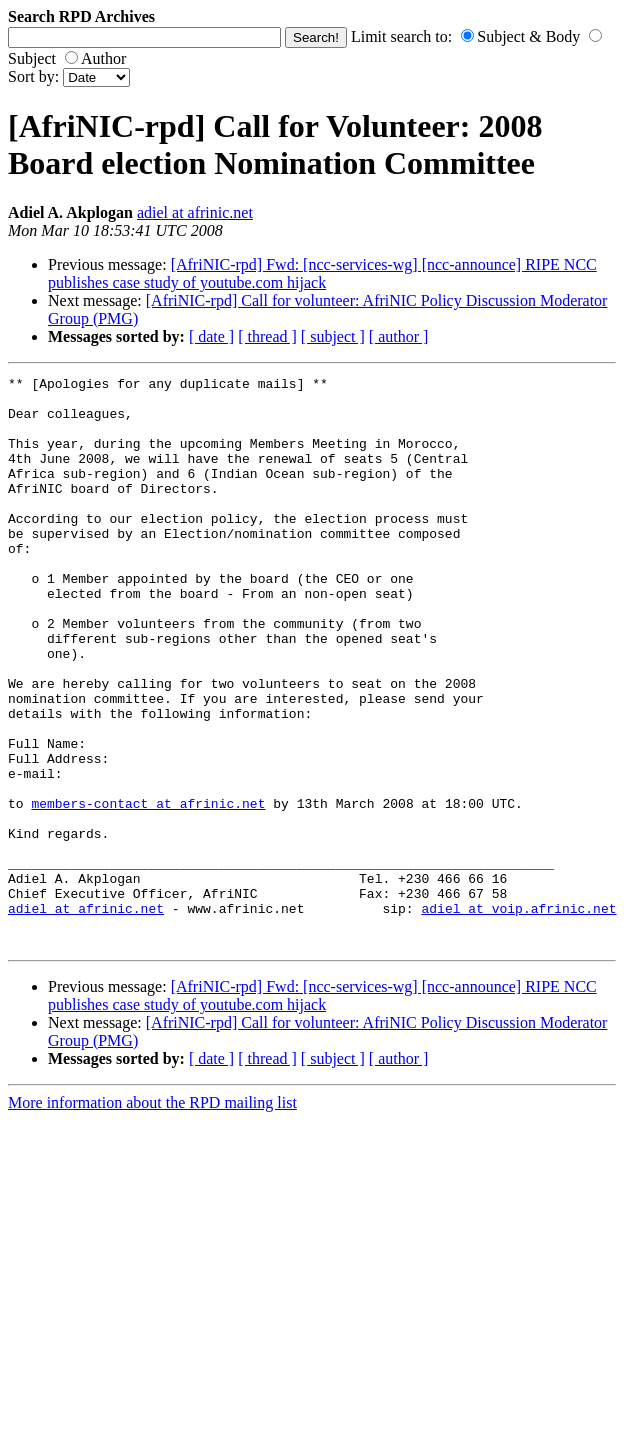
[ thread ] (267, 336)
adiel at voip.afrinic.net (518, 1016)
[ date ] (211, 336)
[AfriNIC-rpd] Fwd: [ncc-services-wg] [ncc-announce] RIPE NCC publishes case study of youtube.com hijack (322, 273)
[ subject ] (333, 336)
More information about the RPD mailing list (152, 1216)
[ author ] (399, 336)
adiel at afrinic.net (195, 212)
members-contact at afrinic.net (148, 890)
